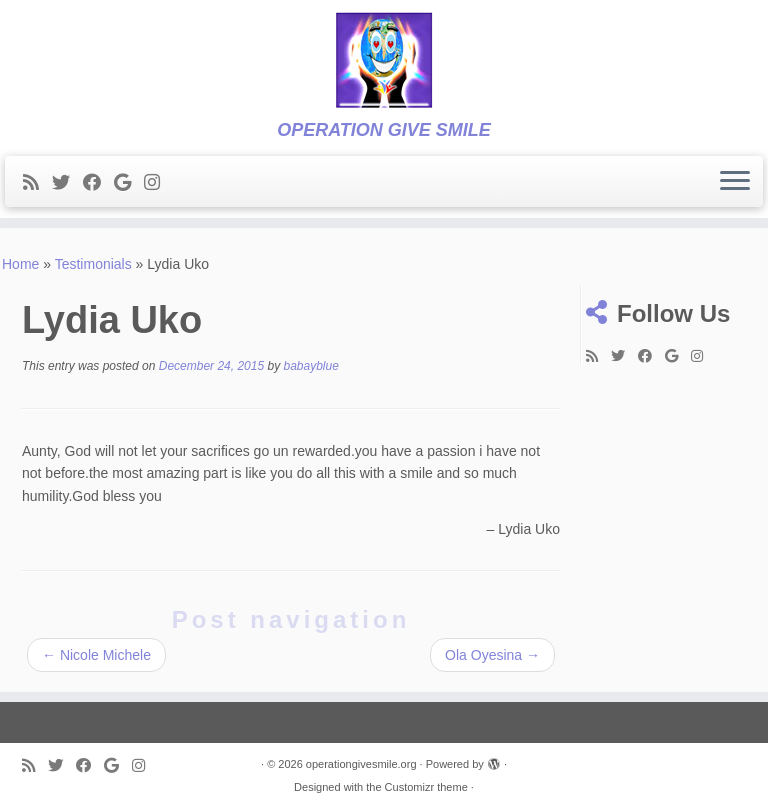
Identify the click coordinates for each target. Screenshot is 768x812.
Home (20, 264)
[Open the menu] (735, 182)
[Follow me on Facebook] (98, 183)
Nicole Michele (96, 655)
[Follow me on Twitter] (67, 183)
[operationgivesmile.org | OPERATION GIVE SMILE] (384, 60)
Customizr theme (426, 787)
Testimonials (93, 264)
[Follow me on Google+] (129, 183)
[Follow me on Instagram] (158, 183)
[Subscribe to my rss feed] (37, 183)
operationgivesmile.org (361, 764)
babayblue (311, 366)
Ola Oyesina (492, 655)
